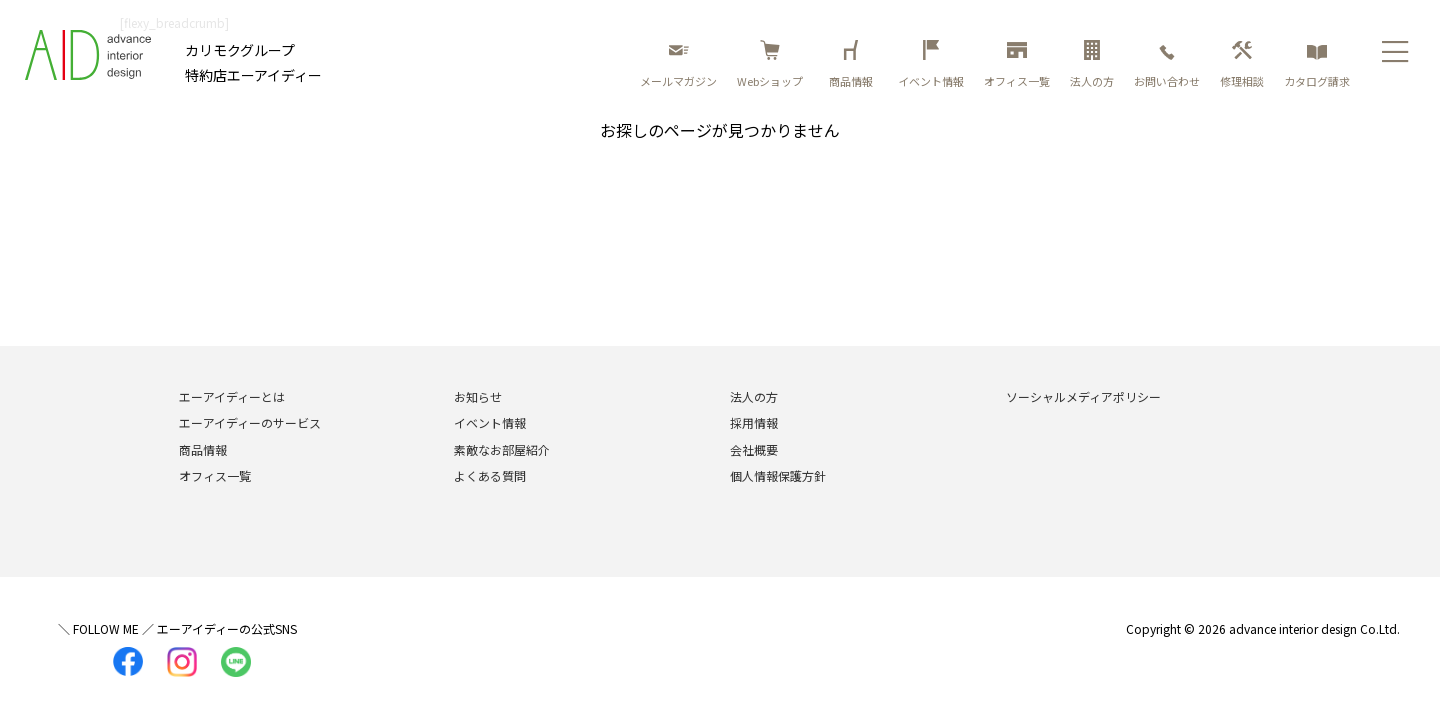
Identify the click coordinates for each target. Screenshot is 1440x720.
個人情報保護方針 (778, 475)
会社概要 (754, 449)
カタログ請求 (1317, 64)
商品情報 (854, 64)
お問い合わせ (1167, 64)
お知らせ (478, 396)
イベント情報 (931, 64)
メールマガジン (678, 64)
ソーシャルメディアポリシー (1083, 396)
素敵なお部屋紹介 (502, 449)
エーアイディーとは (232, 396)
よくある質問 (490, 475)
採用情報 (754, 422)
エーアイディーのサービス (250, 422)
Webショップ (770, 64)
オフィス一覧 (1017, 64)
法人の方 (1092, 64)
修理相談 (1242, 64)
